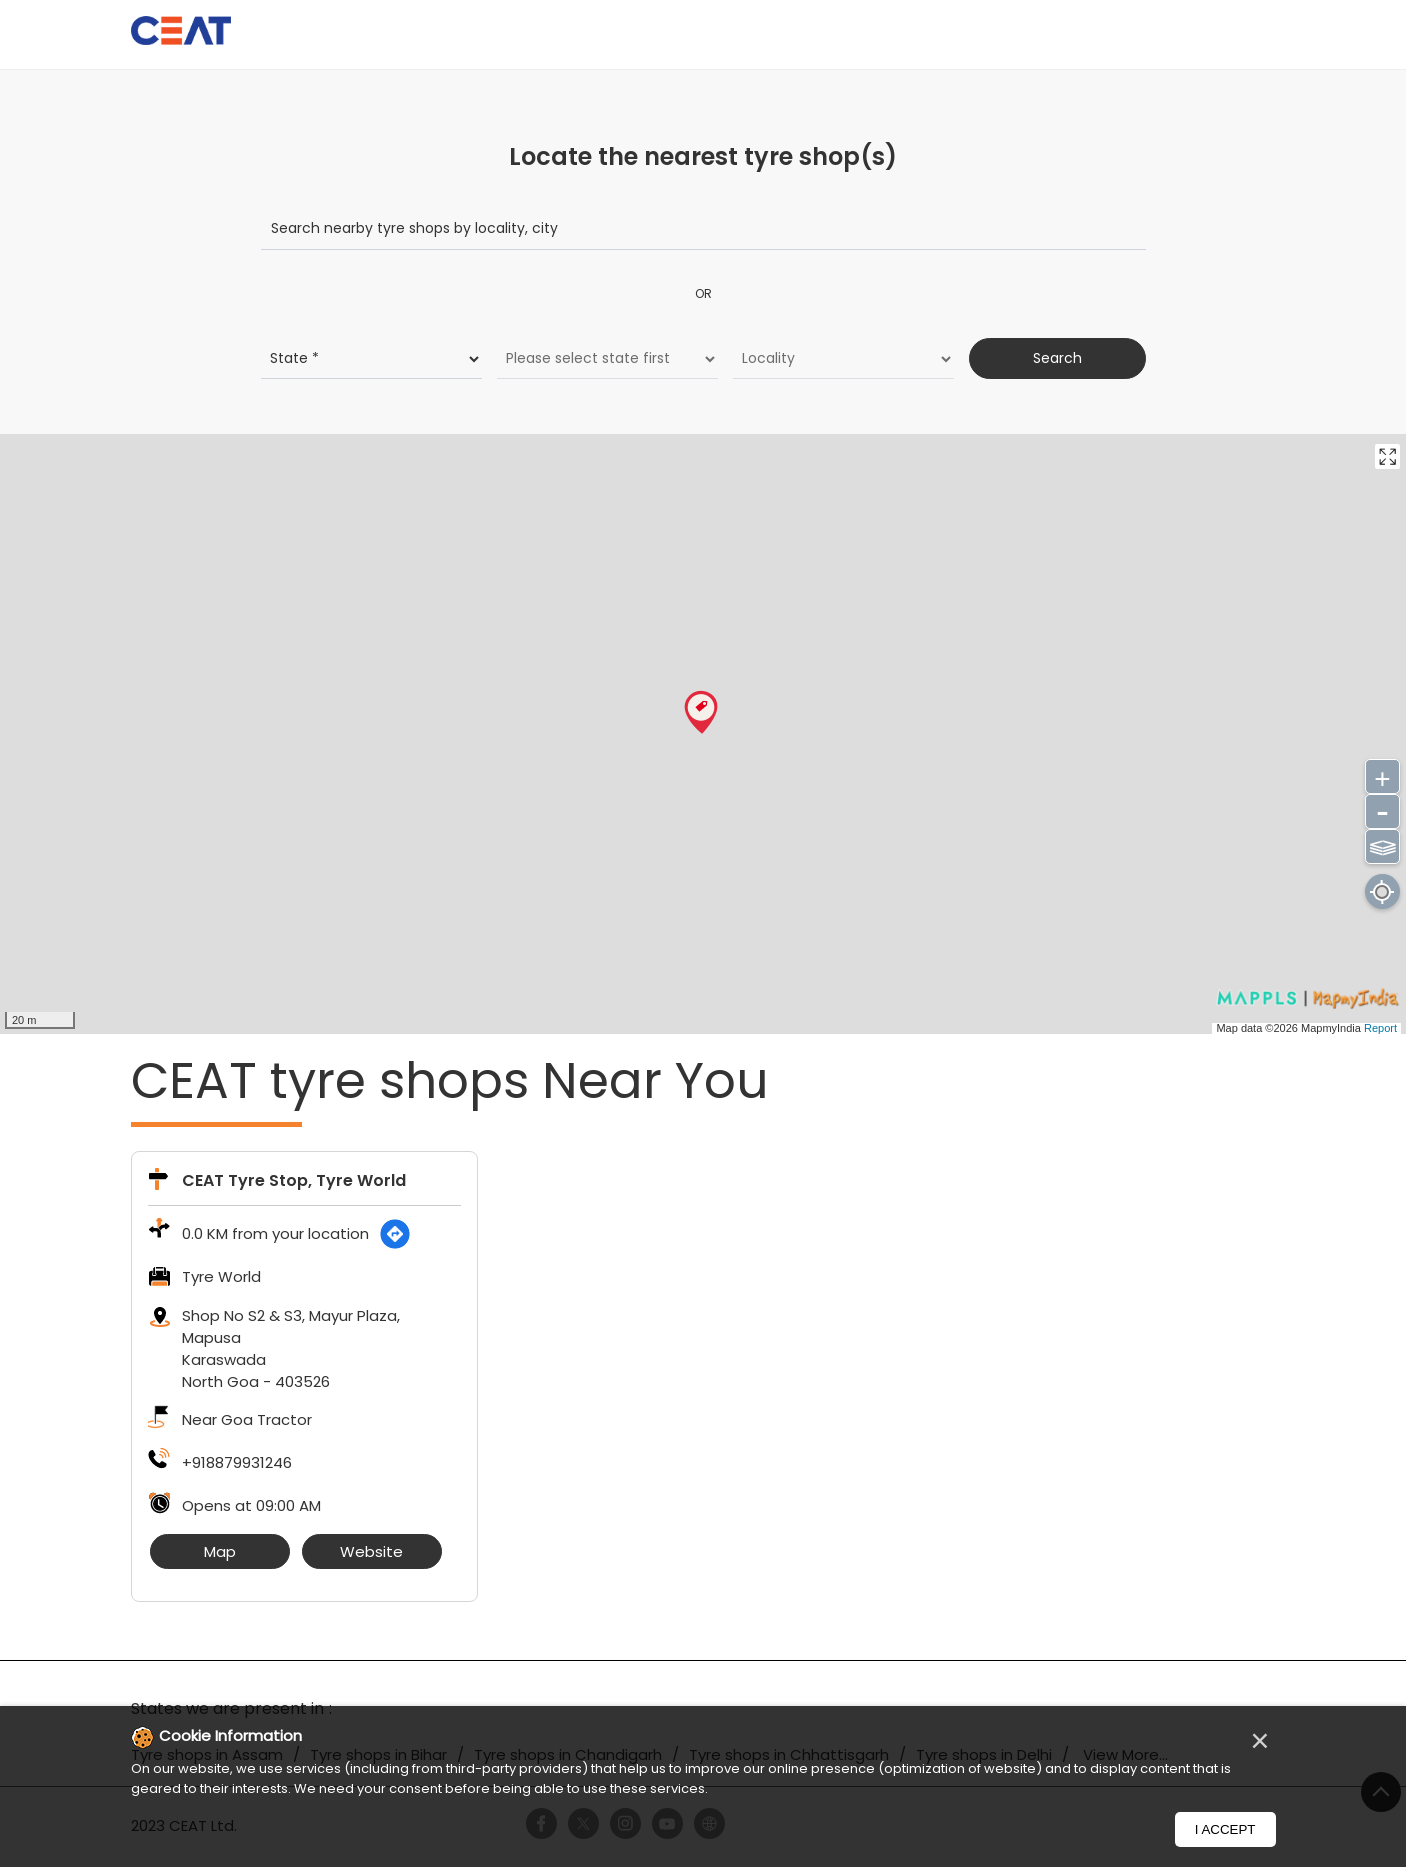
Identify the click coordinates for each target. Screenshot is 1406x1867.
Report (1380, 1027)
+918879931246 (237, 1462)
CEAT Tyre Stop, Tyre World (294, 1180)
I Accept (1225, 1829)
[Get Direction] (395, 1234)
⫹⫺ (1382, 844)
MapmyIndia (1332, 1027)
